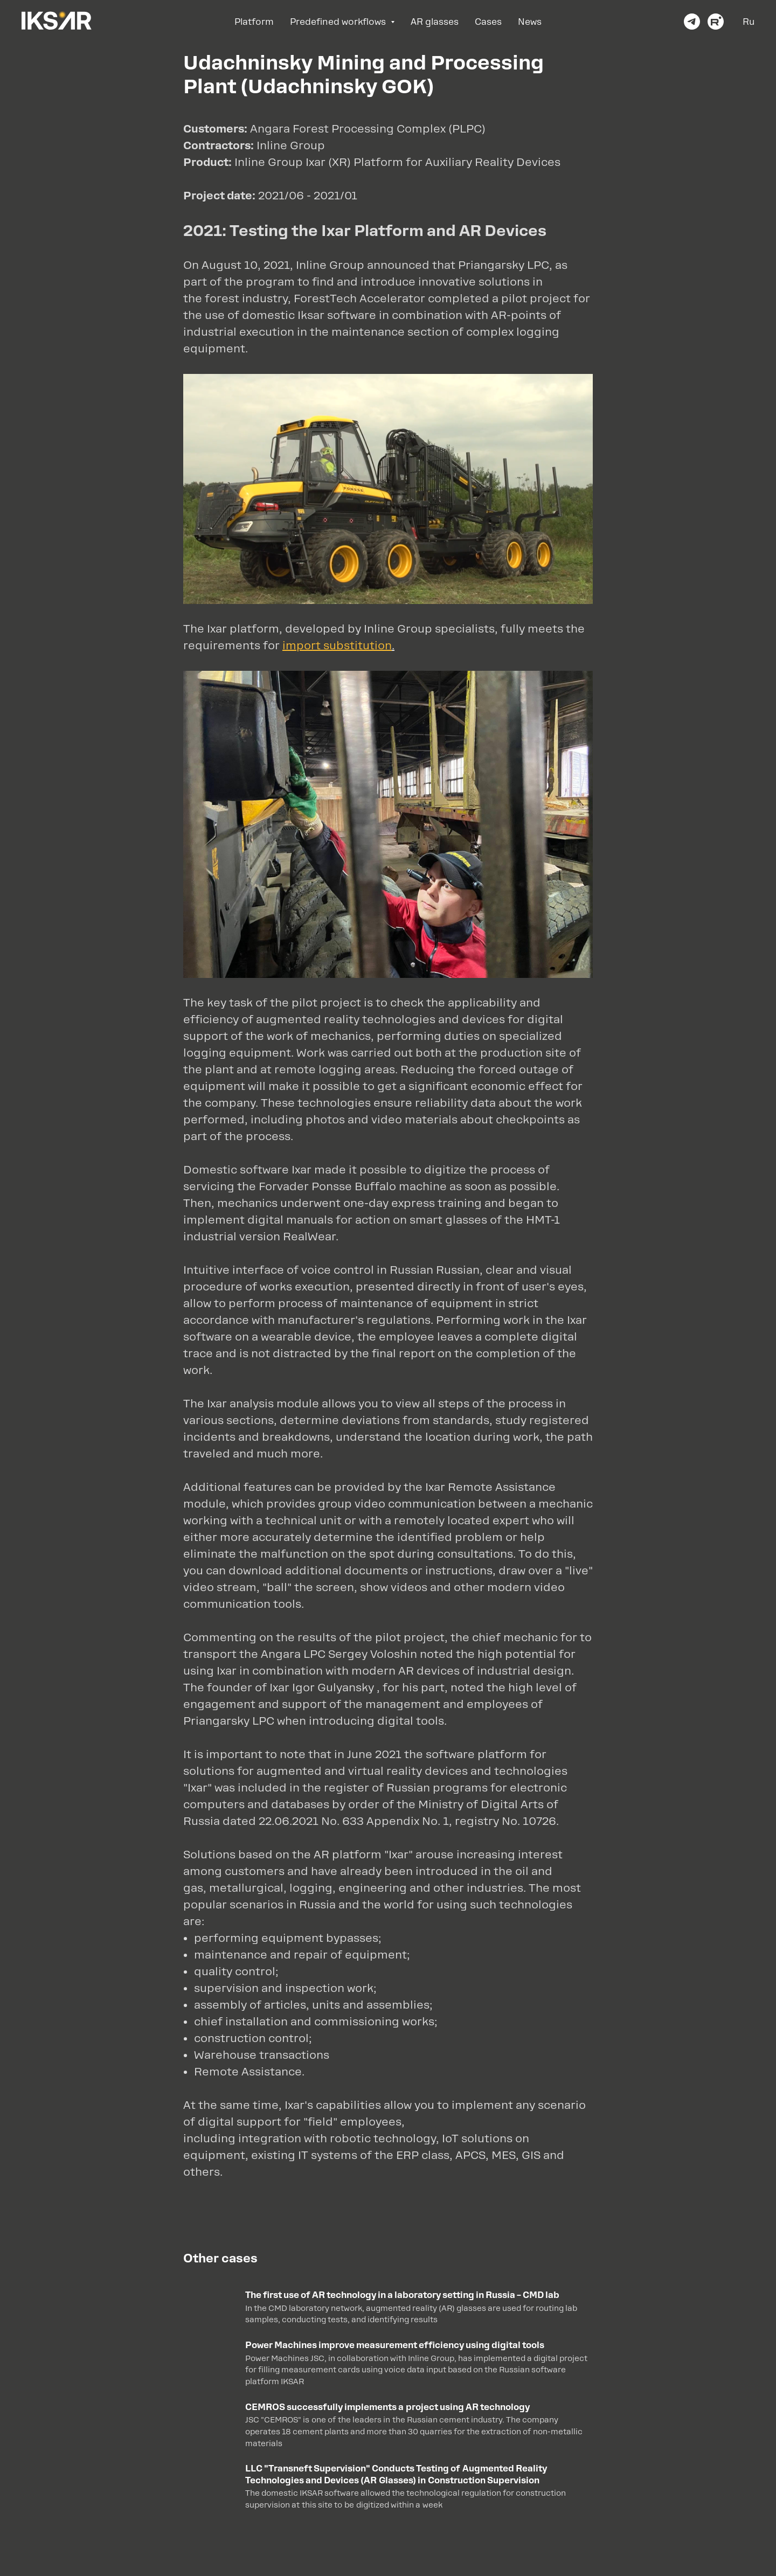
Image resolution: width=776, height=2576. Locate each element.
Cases (488, 22)
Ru (748, 22)
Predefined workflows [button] (339, 22)
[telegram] (692, 21)
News (530, 22)
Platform (254, 22)
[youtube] (716, 21)
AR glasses (435, 22)
